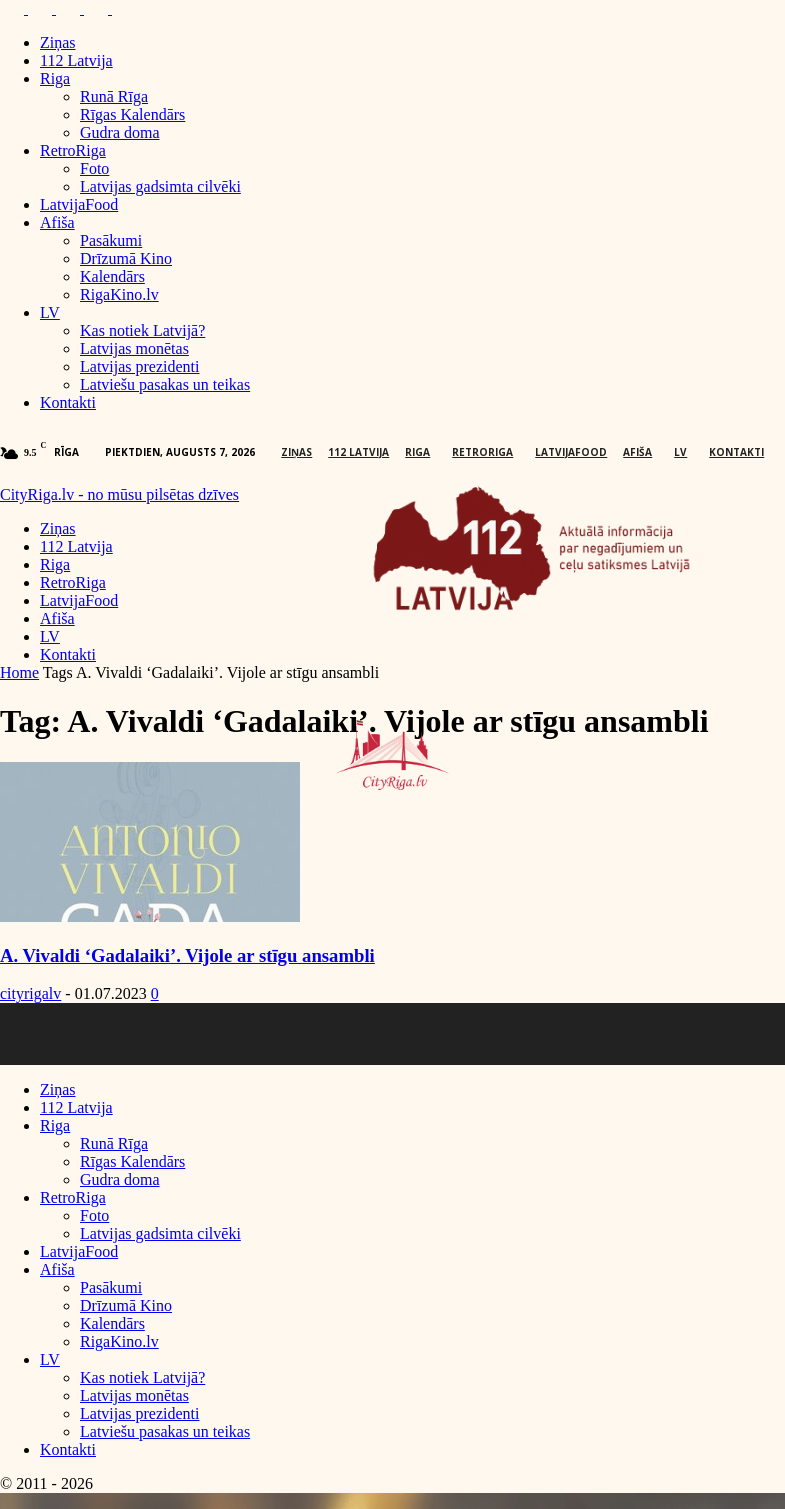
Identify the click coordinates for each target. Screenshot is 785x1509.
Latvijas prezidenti (140, 366)
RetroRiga (73, 150)
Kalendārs (112, 276)
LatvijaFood (79, 204)
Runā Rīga (114, 96)
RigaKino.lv (119, 294)
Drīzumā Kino (126, 258)
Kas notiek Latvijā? (142, 330)
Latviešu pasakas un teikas (165, 384)
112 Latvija (76, 60)
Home (19, 672)
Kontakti (68, 402)
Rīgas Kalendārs (132, 114)
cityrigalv (30, 993)
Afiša (57, 222)
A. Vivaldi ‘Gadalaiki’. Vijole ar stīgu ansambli (187, 955)
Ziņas (58, 42)
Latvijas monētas (134, 348)
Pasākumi (111, 240)
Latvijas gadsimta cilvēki (160, 186)
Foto (94, 168)
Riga (55, 78)
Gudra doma (120, 132)
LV (50, 312)
